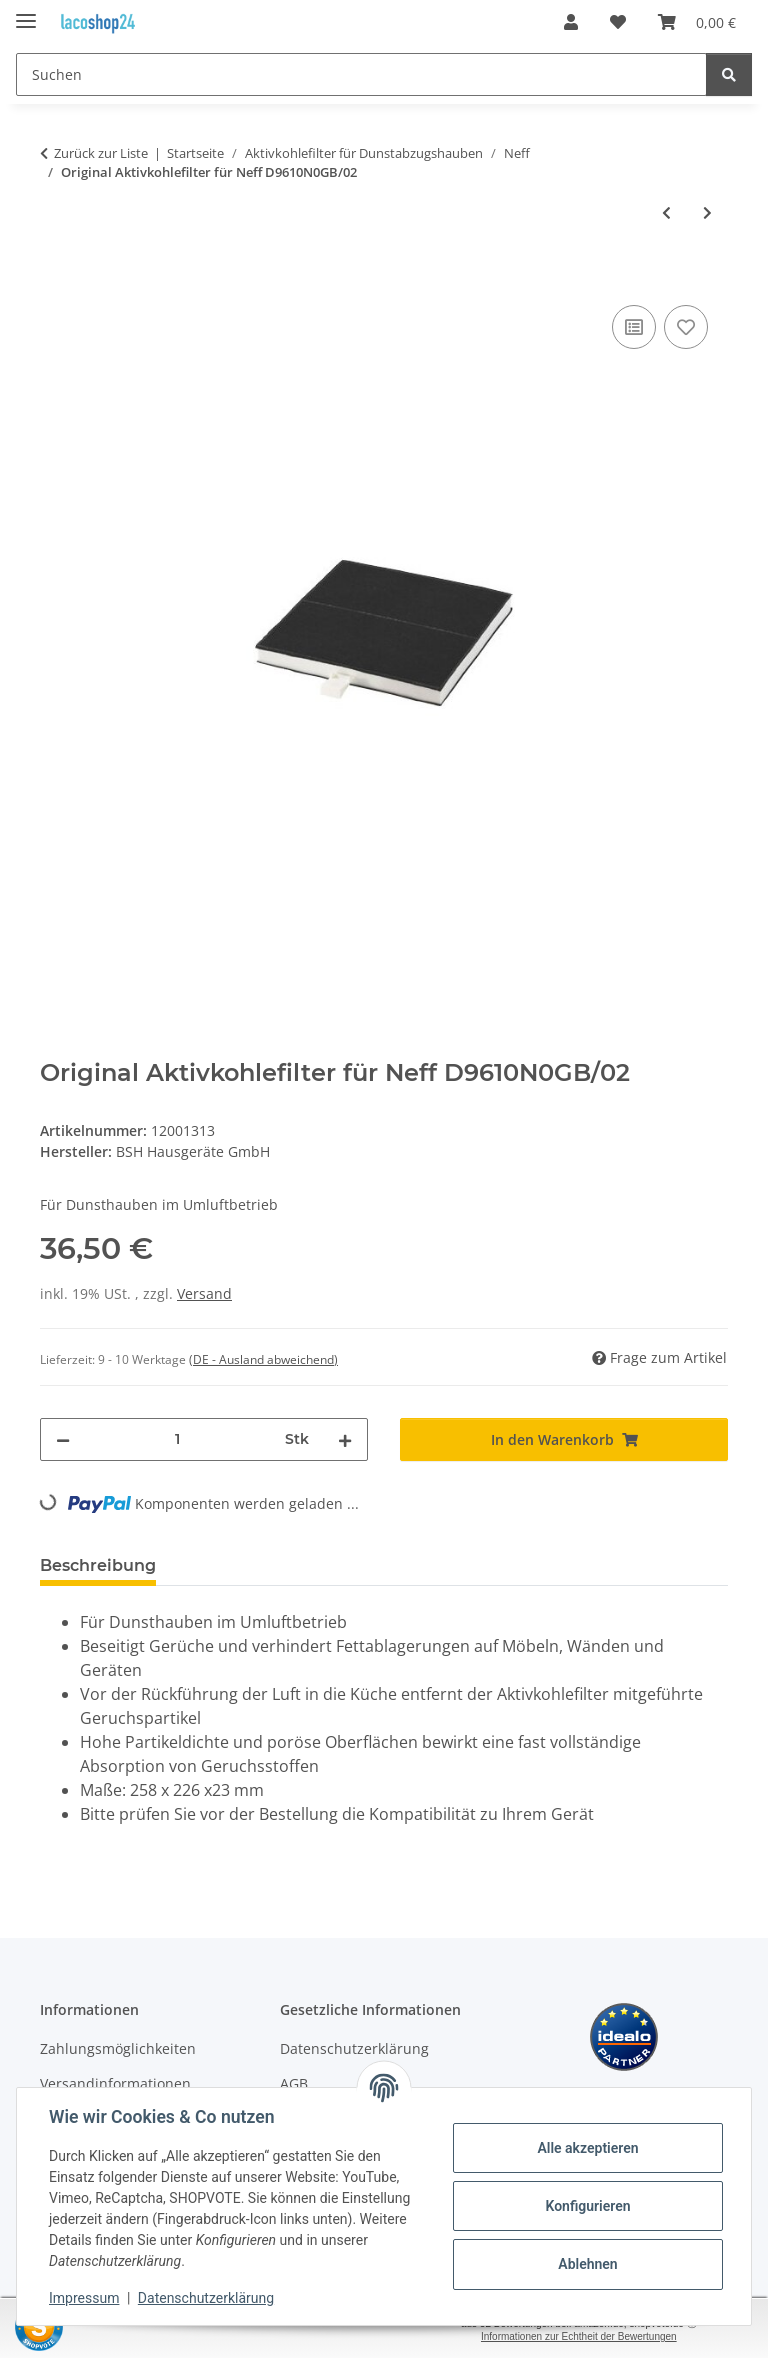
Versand (204, 1293)
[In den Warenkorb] (56, 278)
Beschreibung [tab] (98, 1565)
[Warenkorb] (697, 22)
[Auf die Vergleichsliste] (634, 327)
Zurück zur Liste (101, 153)
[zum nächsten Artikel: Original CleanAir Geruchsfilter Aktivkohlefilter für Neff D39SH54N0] (707, 212)
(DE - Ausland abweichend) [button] (263, 1359)
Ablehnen (587, 2264)
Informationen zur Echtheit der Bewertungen (579, 2336)
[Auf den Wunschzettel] (686, 327)
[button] (571, 22)
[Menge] (177, 1439)
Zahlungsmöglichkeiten (118, 2048)
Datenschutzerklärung (206, 2298)
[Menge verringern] (63, 1439)
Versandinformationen (115, 2083)
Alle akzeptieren (587, 2148)
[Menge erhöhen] (345, 1439)
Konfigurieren (587, 2206)
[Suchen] (361, 74)
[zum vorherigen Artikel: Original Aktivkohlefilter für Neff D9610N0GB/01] (666, 212)
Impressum (84, 2298)
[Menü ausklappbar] (26, 12)
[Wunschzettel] (618, 22)
